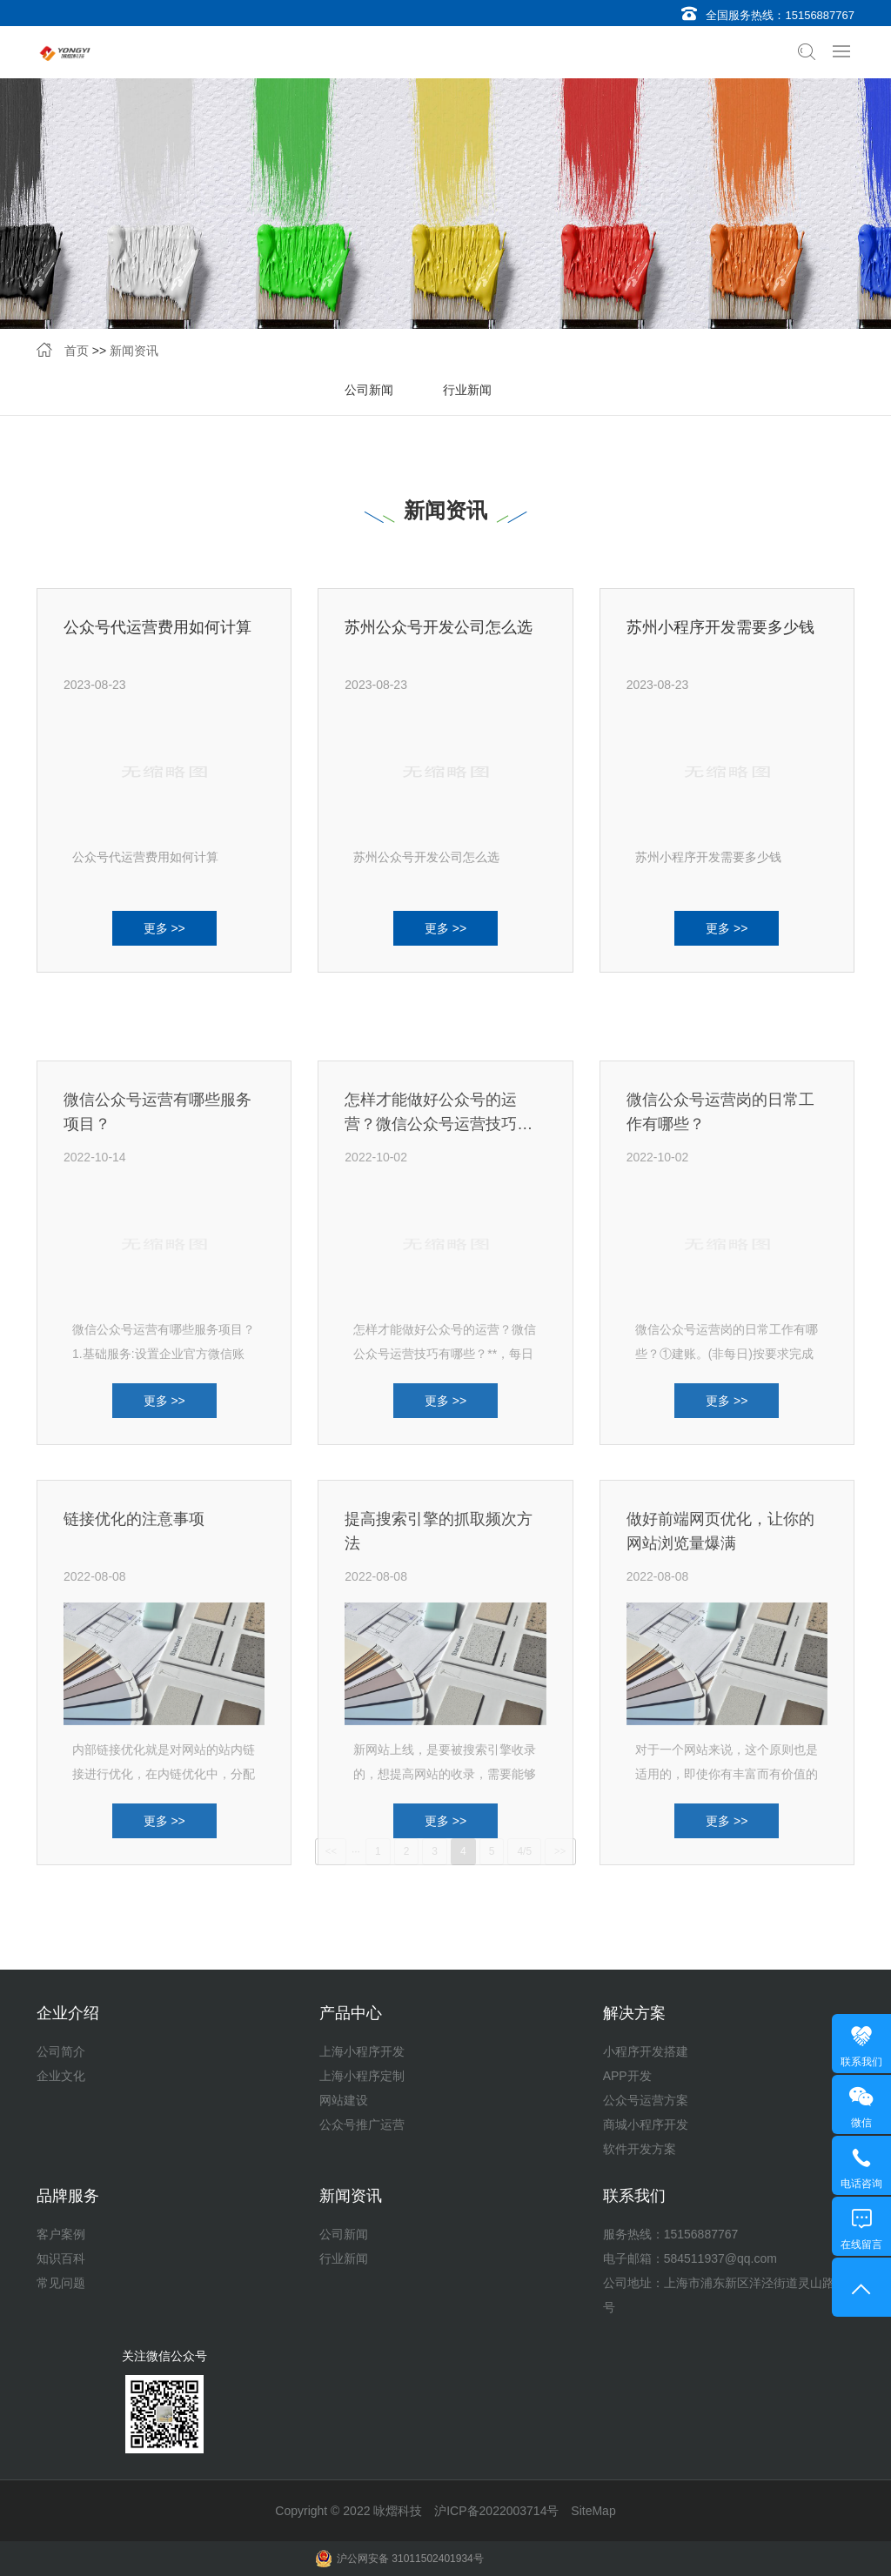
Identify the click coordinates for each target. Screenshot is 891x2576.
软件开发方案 (639, 2149)
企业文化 (61, 2076)
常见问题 (61, 2283)
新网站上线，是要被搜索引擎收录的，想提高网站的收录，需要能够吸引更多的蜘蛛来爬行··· (444, 1968)
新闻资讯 (134, 352)
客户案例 (61, 2234)
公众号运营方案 (645, 2100)
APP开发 (627, 2076)
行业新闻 (467, 391)
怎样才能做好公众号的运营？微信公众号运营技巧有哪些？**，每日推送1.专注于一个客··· (444, 1549)
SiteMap (593, 2511)
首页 (76, 352)
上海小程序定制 (362, 2076)
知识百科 (61, 2258)
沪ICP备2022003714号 (496, 2511)
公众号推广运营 (362, 2124)
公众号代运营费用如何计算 (157, 637)
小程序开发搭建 (645, 2051)
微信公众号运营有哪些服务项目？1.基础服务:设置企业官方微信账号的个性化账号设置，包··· (163, 1549)
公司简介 (61, 2051)
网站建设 (343, 2100)
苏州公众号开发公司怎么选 (439, 637)
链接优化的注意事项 (134, 1714)
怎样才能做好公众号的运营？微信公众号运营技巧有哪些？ (439, 1319)
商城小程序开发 (645, 2124)
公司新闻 (369, 391)
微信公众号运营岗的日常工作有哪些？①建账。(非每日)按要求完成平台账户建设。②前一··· (726, 1549)
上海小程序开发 (362, 2051)
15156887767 (819, 15)
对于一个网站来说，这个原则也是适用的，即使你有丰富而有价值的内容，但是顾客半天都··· (726, 1968)
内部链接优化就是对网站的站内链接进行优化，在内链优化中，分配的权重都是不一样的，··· (163, 1968)
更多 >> (164, 939)
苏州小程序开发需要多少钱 (720, 637)
